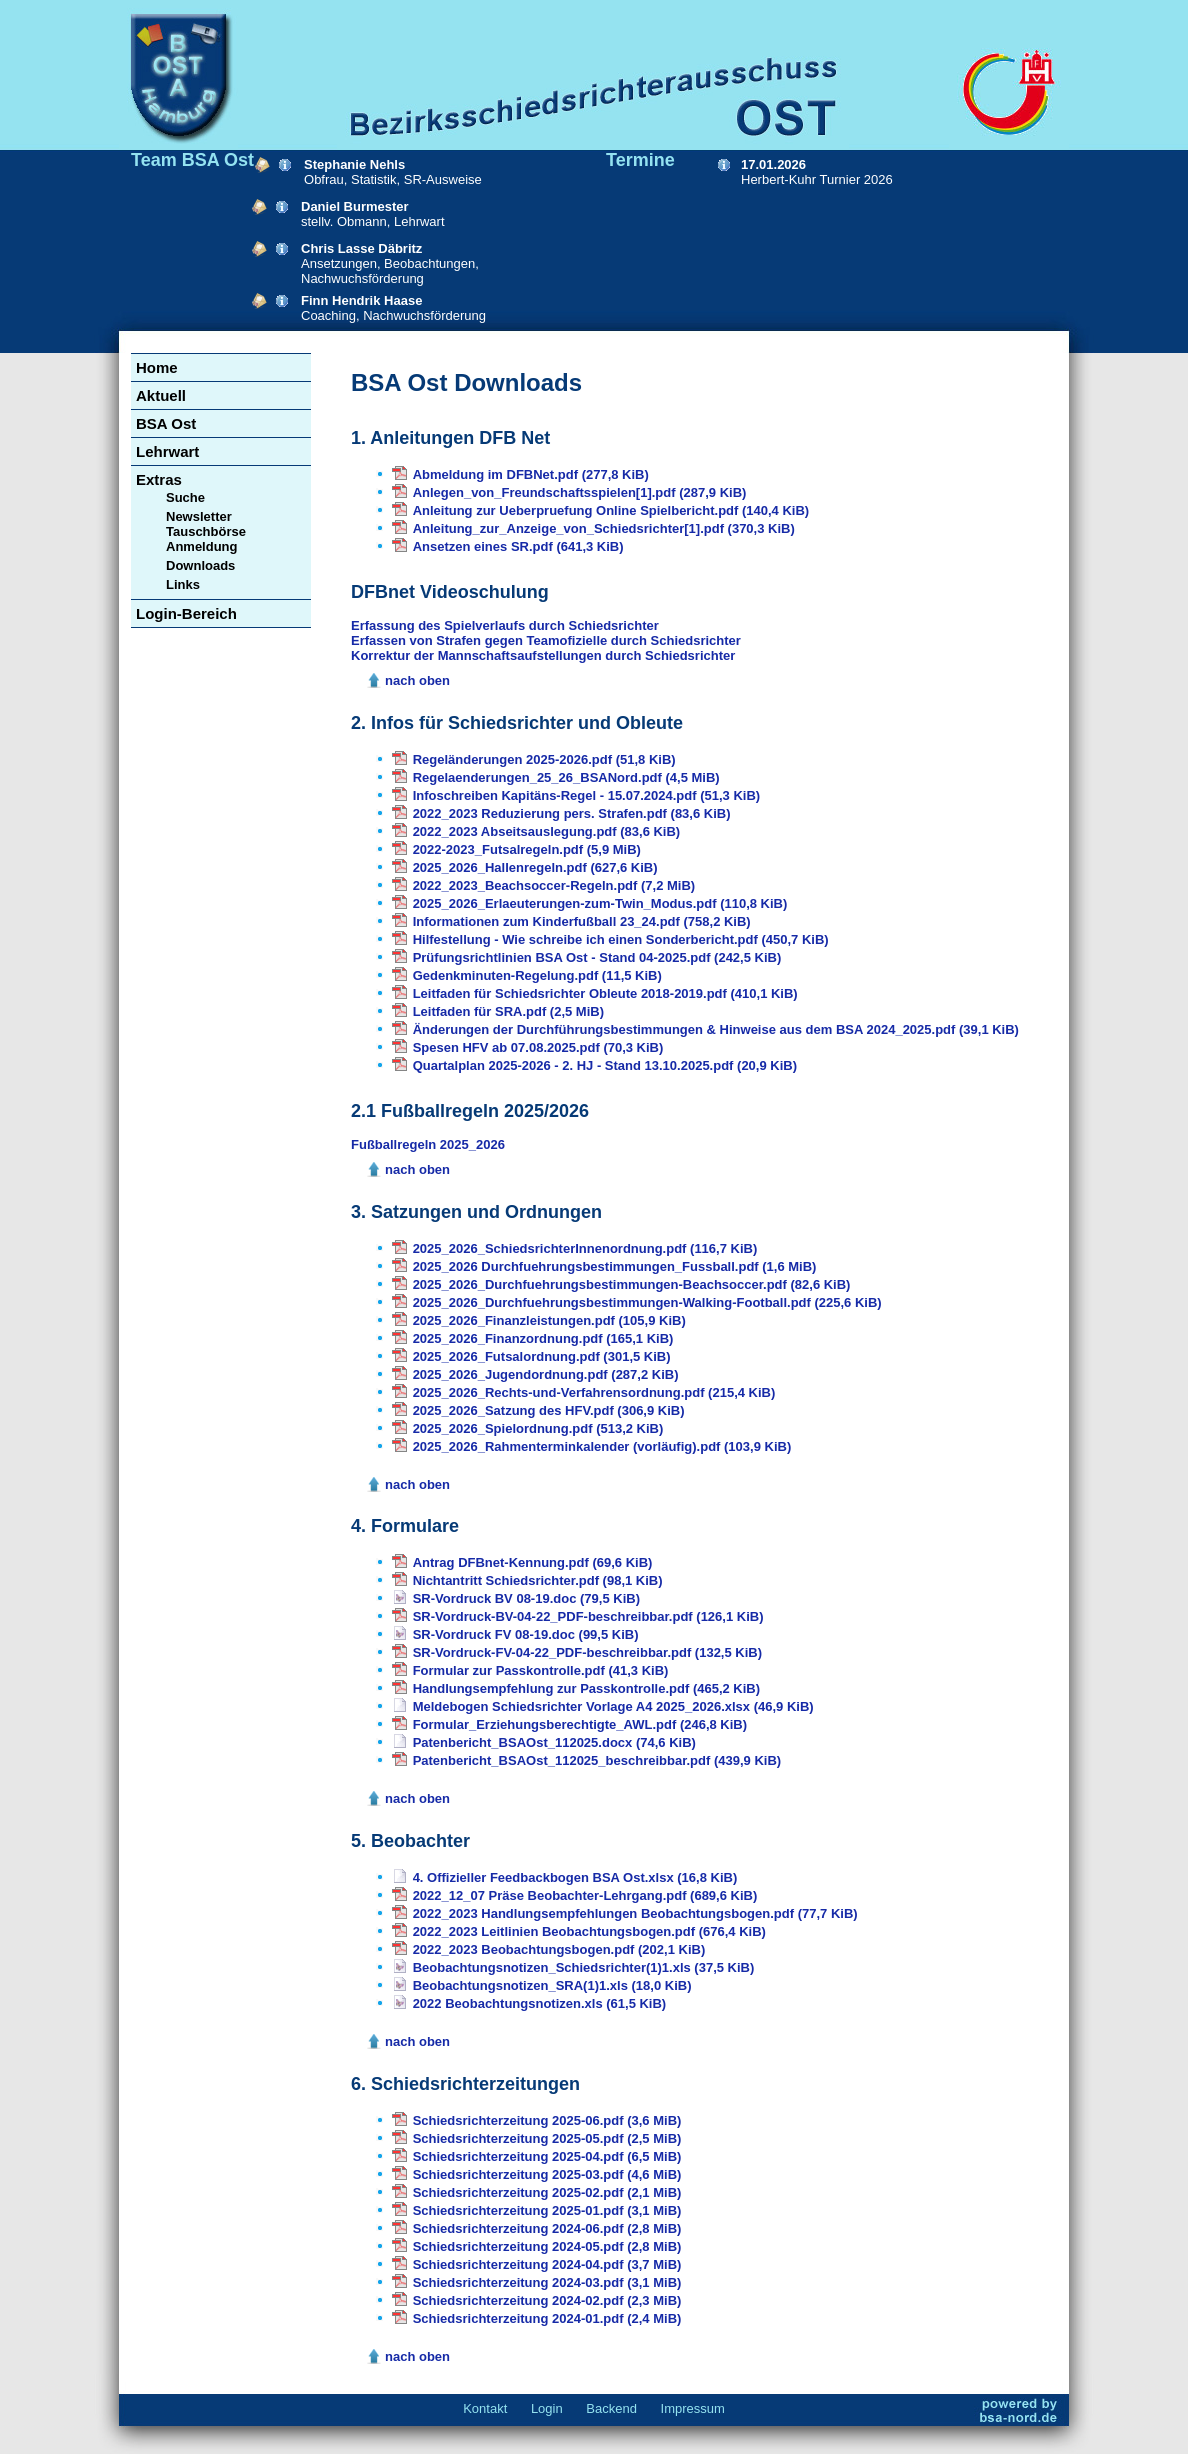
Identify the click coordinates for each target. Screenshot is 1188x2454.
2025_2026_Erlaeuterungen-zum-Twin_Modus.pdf (600, 903)
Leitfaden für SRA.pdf (508, 1011)
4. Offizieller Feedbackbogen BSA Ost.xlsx (575, 1877)
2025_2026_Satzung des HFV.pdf (549, 1410)
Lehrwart (167, 451)
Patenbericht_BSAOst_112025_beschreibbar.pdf (597, 1760)
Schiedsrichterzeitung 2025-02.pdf (547, 2192)
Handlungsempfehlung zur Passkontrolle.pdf (586, 1688)
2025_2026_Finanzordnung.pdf (543, 1338)
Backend (611, 2408)
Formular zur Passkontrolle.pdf (541, 1670)
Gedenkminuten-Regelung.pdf (537, 975)
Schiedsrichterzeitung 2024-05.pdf (547, 2246)
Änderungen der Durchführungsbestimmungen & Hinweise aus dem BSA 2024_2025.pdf (716, 1029)
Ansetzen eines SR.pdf (518, 546)
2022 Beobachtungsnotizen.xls (540, 2003)
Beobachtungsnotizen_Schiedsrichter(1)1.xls (584, 1967)
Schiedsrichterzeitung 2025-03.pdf (547, 2174)
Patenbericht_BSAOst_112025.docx (554, 1742)
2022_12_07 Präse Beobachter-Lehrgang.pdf (585, 1895)
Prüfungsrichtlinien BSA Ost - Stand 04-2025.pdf (597, 957)
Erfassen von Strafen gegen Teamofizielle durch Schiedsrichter (546, 640)
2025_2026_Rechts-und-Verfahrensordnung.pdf (594, 1392)
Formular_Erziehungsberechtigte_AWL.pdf (580, 1724)
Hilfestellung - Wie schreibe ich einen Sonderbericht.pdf (621, 939)
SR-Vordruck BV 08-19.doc (526, 1598)
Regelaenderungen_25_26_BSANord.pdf (566, 777)
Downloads (200, 565)
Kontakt (485, 2408)
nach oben (417, 680)
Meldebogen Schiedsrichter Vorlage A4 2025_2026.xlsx (613, 1706)
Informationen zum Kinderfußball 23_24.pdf (582, 921)
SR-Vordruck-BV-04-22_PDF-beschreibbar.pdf (588, 1616)
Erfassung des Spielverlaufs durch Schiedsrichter (505, 625)
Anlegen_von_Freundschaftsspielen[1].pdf (580, 492)
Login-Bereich (186, 613)
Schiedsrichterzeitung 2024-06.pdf (547, 2228)
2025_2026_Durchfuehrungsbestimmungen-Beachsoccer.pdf (632, 1284)
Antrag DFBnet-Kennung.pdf (533, 1562)
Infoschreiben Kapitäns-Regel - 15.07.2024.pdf (587, 795)
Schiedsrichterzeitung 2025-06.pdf (547, 2120)
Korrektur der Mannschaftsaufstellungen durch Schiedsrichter (543, 655)
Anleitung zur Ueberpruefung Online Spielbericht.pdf (611, 510)
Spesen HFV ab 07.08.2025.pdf (538, 1047)
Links (183, 584)
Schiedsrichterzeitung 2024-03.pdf (547, 2282)
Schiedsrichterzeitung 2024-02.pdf (547, 2300)
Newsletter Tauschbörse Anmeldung (206, 531)
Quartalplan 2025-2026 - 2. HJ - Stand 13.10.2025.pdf (605, 1065)
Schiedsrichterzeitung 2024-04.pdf (547, 2264)
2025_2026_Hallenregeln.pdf (535, 867)
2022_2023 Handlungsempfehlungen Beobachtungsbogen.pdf (635, 1913)
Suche (185, 497)
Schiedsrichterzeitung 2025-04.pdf (547, 2156)
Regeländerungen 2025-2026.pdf (544, 759)
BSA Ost (166, 423)
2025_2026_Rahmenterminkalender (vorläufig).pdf (602, 1446)
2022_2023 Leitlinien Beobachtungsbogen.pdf (589, 1931)
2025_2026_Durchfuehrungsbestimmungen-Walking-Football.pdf (647, 1302)
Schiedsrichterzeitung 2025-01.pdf (547, 2210)
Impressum (693, 2408)
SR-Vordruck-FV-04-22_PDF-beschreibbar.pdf (587, 1652)
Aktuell (161, 395)
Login (547, 2408)
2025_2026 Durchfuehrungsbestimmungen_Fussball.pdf (615, 1266)
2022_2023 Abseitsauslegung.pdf (547, 831)
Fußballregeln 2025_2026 (428, 1144)
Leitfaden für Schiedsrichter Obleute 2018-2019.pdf (605, 993)
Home (157, 367)
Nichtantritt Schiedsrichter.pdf (538, 1580)
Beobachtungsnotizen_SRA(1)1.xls (552, 1985)
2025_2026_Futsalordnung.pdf (542, 1356)
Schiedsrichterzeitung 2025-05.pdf (547, 2138)
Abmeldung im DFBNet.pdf (531, 474)
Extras (159, 479)
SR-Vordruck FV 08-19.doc (526, 1634)
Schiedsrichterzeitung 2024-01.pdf (547, 2318)
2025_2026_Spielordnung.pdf (538, 1428)
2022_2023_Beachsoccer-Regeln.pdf (554, 885)
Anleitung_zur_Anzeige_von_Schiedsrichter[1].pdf (604, 528)
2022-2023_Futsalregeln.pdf (527, 849)
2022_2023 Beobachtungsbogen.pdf (559, 1949)
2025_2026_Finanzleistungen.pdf (549, 1320)
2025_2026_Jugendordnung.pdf (546, 1374)
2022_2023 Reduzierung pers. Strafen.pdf (572, 813)
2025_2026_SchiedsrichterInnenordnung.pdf (585, 1248)
